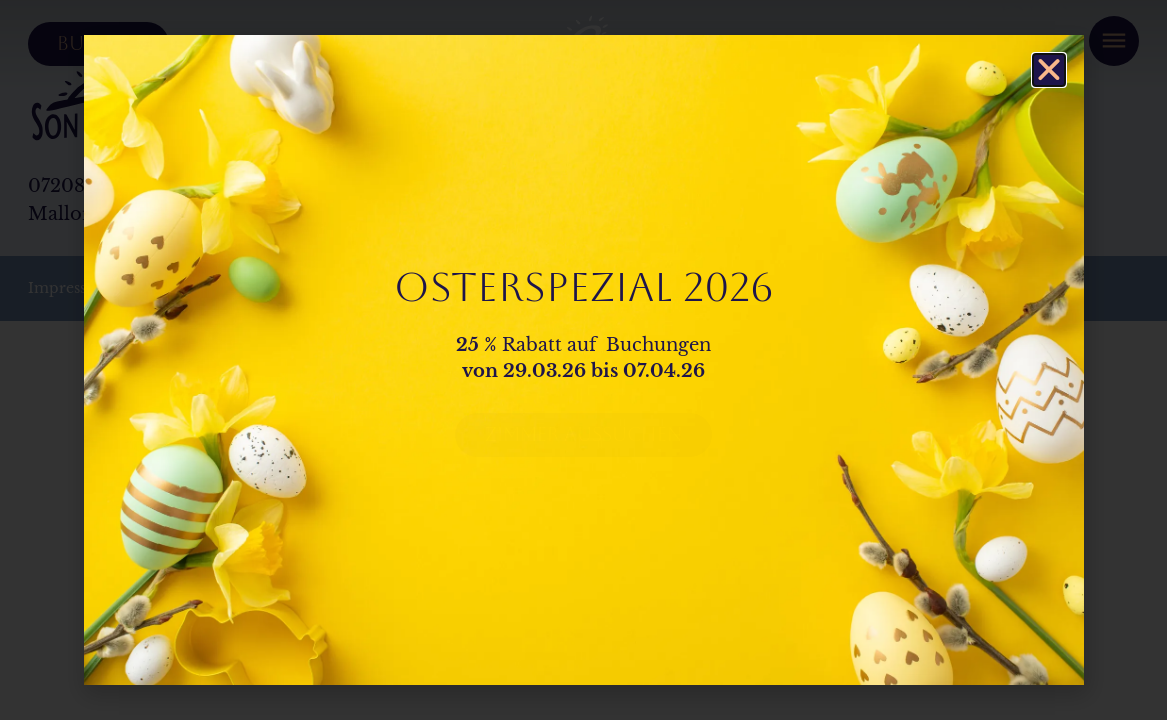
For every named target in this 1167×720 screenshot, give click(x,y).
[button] (1049, 70)
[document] (583, 360)
